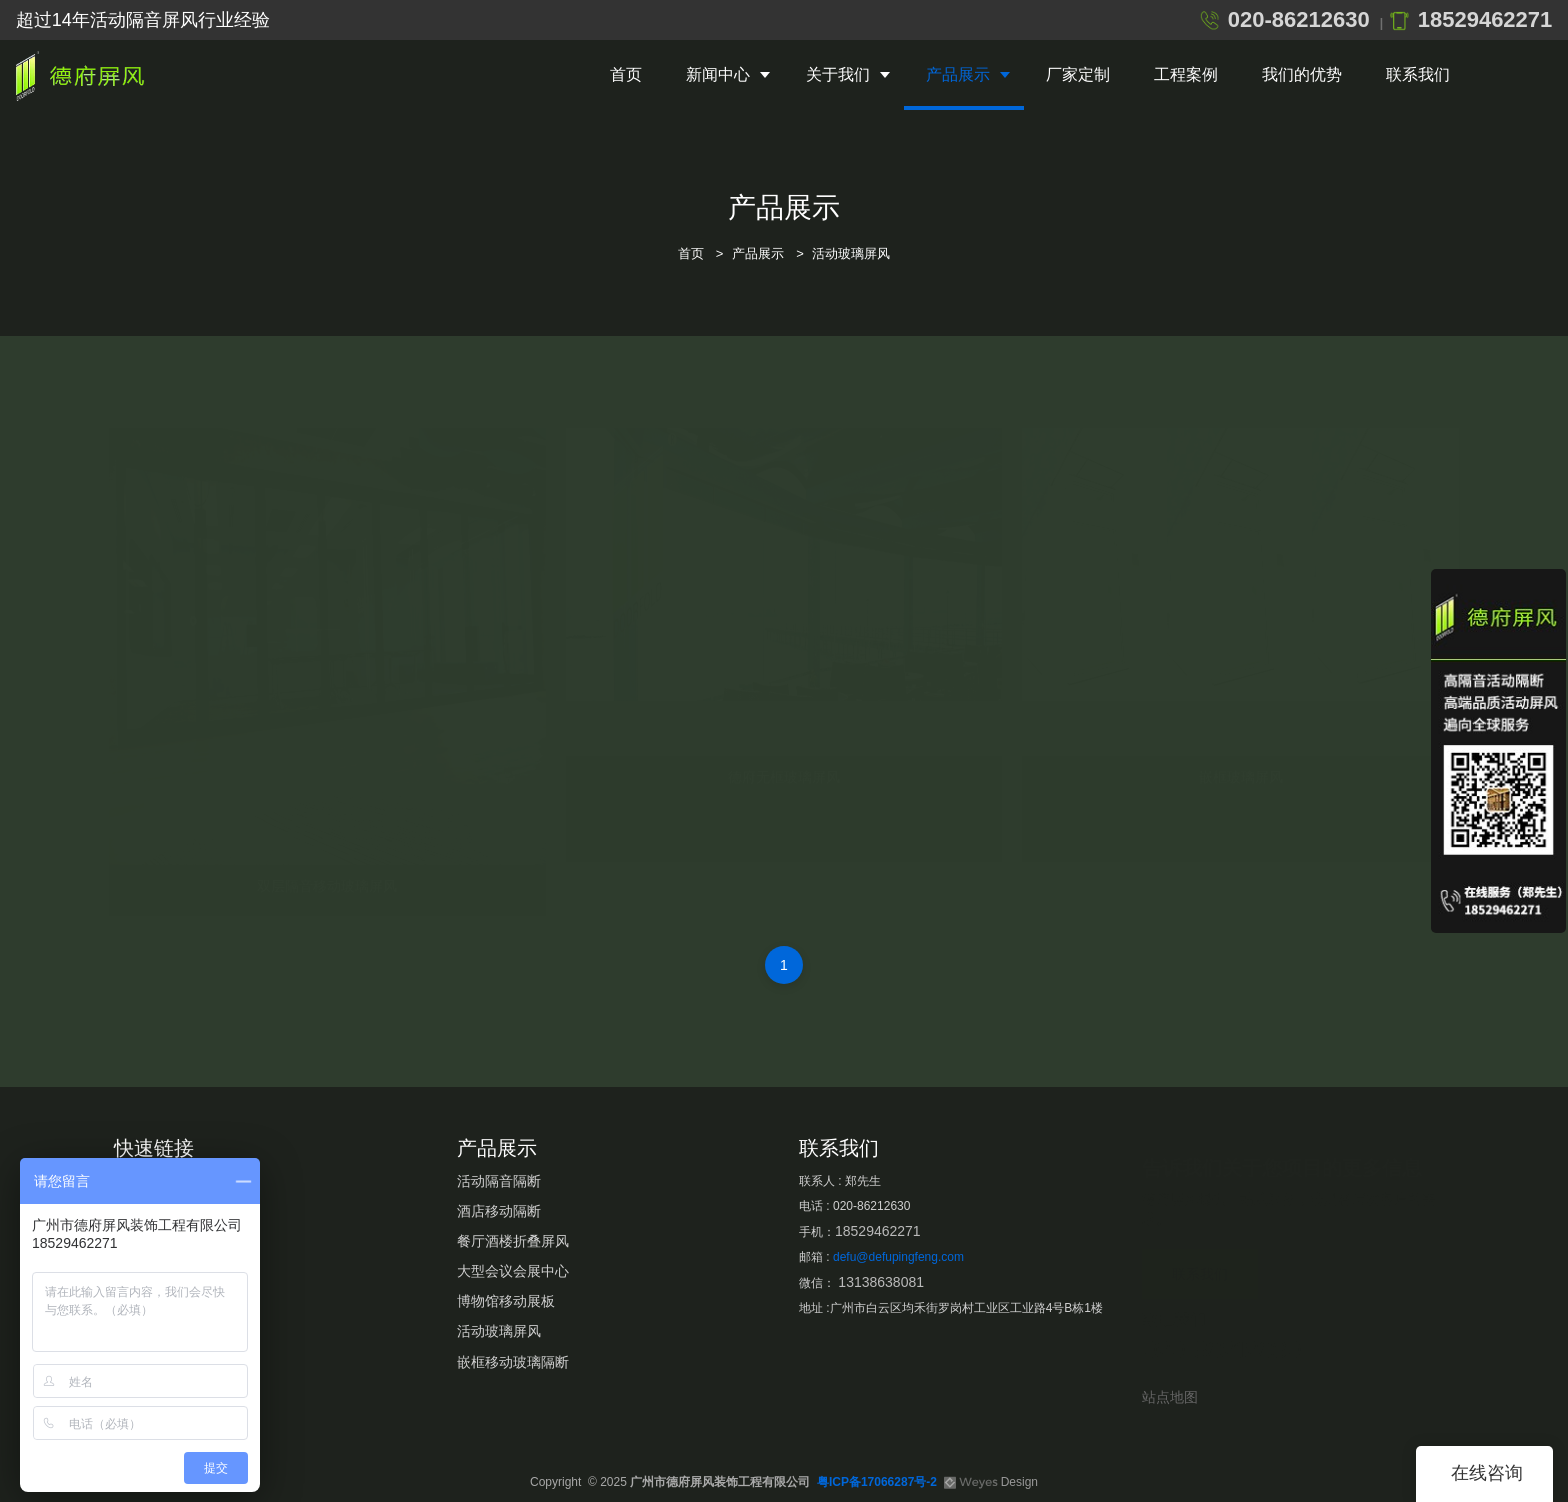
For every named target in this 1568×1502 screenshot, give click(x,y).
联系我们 (1418, 74)
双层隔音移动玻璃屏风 (327, 866)
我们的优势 (1302, 74)
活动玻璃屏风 (851, 253)
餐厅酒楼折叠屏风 (513, 1241)
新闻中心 (718, 74)
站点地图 (1170, 1397)
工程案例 (1186, 74)
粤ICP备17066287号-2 (877, 1482)
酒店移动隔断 (499, 1211)
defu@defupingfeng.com (898, 1257)
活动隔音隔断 (499, 1181)
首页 (626, 74)
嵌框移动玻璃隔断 (513, 1362)
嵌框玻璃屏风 (1241, 757)
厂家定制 (1078, 74)
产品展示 (958, 74)
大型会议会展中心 (513, 1271)
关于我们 (838, 74)
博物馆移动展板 (506, 1301)
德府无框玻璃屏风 (784, 757)
